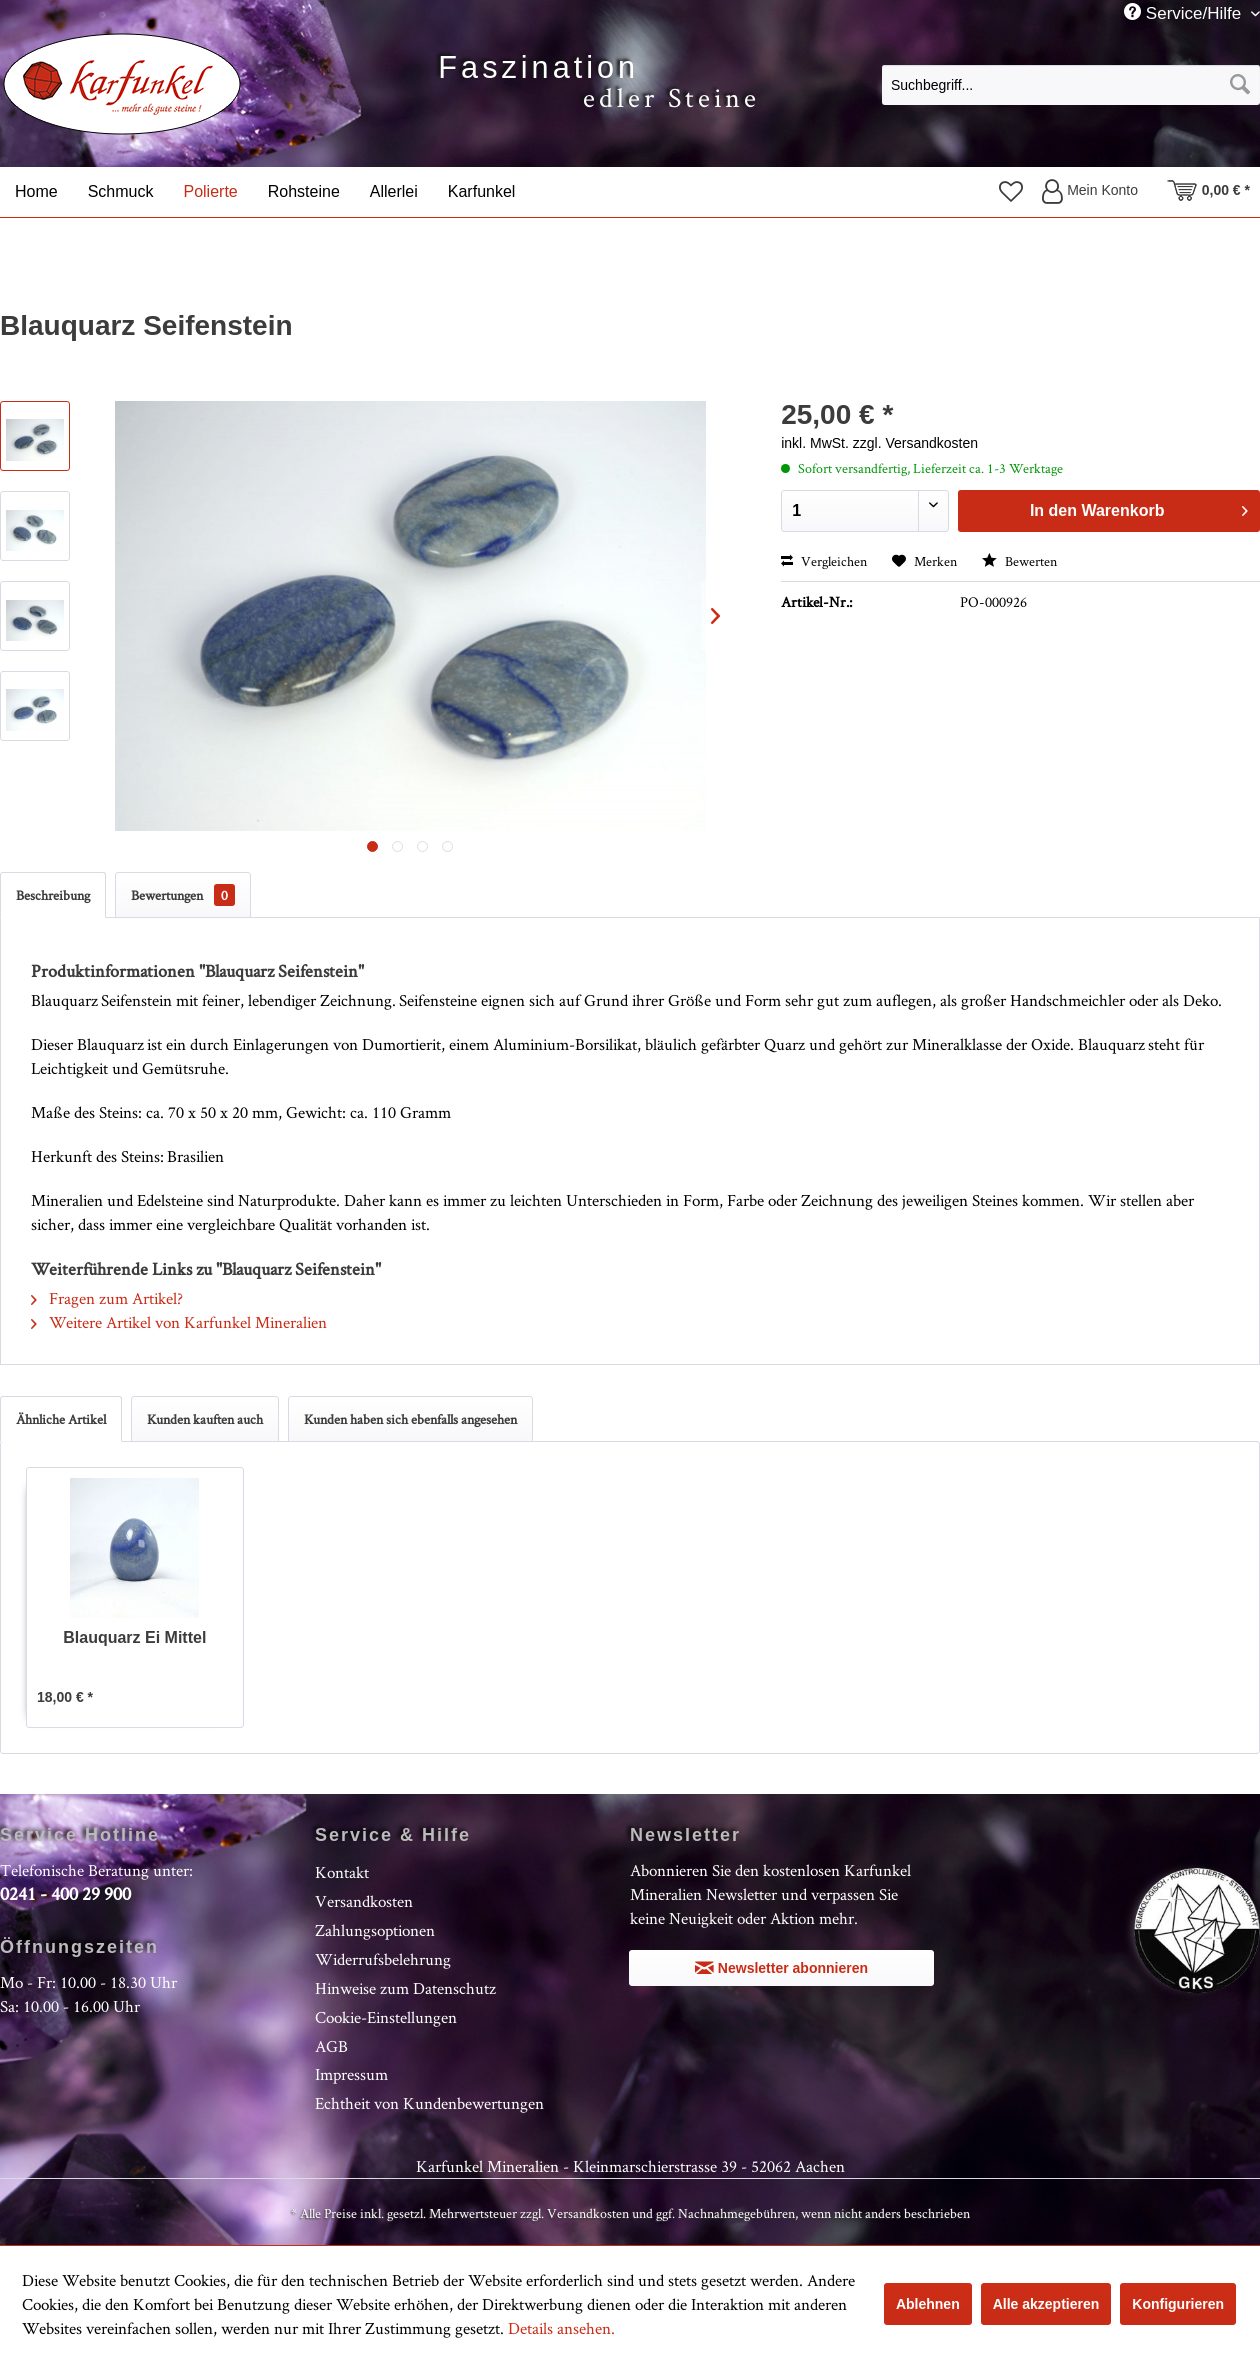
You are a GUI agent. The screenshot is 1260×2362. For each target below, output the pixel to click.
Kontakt (342, 1872)
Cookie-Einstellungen (386, 2017)
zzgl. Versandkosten (915, 443)
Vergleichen (824, 561)
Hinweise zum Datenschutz (405, 1988)
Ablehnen (928, 2304)
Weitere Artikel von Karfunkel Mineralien (179, 1322)
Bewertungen (183, 895)
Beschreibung (53, 895)
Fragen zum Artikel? (107, 1298)
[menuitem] (1071, 84)
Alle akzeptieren (1046, 2304)
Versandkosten (364, 1901)
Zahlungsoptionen (375, 1930)
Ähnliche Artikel (61, 1419)
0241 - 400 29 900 (65, 1893)
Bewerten (1019, 561)
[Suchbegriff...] (1071, 85)
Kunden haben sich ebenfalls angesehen (410, 1419)
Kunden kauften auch (205, 1419)
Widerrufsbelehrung (383, 1959)
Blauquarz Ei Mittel (134, 1637)
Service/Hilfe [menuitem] (1185, 13)
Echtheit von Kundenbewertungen (429, 2103)
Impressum (351, 2074)
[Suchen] (1240, 85)
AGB (331, 2046)
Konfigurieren (1178, 2304)
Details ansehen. (561, 2328)
